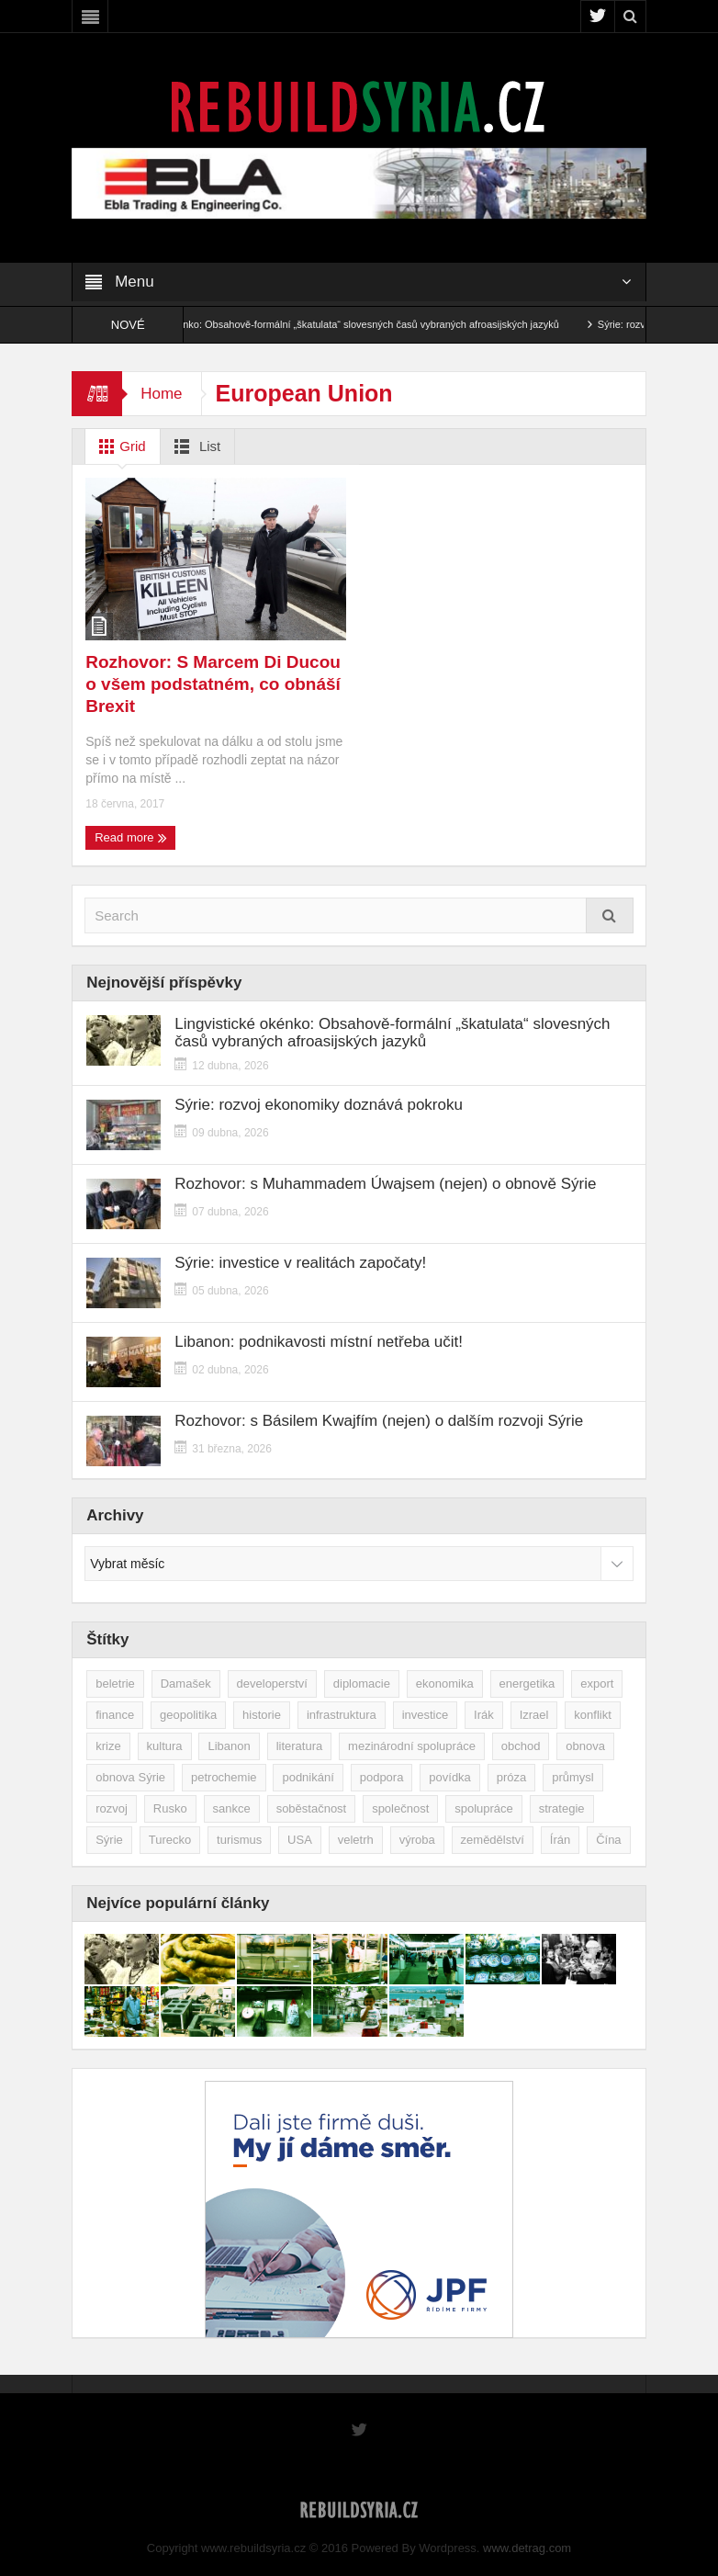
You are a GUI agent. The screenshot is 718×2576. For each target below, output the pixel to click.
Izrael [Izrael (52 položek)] (534, 1715)
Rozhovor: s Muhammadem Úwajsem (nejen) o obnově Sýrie (385, 1183)
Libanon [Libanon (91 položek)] (229, 1746)
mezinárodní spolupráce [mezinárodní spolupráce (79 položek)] (412, 1746)
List (194, 446)
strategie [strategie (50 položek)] (562, 1808)
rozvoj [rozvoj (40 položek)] (111, 1808)
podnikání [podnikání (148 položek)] (307, 1777)
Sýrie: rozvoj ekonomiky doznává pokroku (318, 1104)
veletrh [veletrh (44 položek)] (356, 1840)
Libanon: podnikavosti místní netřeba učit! (318, 1341)
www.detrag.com (527, 2548)
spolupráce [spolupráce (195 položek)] (483, 1808)
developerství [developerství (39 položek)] (272, 1683)
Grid (119, 446)
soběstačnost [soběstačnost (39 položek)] (311, 1808)
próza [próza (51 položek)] (512, 1777)
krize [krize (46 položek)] (107, 1746)
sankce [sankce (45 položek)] (232, 1808)
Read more (131, 838)
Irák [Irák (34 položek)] (484, 1715)
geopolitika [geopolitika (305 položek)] (188, 1715)
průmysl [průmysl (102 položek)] (573, 1777)
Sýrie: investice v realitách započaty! (300, 1262)
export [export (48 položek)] (596, 1683)
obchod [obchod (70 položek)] (521, 1746)
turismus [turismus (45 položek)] (239, 1840)
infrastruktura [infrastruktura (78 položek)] (341, 1715)
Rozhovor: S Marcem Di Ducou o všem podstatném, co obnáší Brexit (213, 684)
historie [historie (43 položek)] (261, 1715)
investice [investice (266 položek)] (425, 1715)
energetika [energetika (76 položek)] (527, 1683)
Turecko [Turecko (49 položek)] (170, 1840)
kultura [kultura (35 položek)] (165, 1746)
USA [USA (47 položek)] (299, 1840)
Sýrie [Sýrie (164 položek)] (109, 1840)
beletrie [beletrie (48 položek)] (115, 1683)
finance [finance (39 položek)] (114, 1715)
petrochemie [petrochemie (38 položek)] (224, 1777)
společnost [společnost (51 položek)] (400, 1808)
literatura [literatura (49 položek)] (299, 1746)
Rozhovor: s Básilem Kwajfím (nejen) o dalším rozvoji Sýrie (378, 1420)
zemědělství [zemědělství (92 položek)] (492, 1840)
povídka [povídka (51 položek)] (450, 1777)
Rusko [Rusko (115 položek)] (170, 1808)
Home (161, 393)
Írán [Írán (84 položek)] (560, 1840)
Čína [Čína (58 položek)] (608, 1840)
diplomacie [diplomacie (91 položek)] (361, 1683)
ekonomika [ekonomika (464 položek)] (445, 1683)
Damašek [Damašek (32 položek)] (186, 1683)
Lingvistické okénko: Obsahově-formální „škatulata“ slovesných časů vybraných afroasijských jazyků (356, 324)
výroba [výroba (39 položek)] (417, 1840)
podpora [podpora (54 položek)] (382, 1777)
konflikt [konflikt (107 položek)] (592, 1715)
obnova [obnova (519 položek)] (585, 1746)
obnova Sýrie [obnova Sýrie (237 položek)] (130, 1777)
